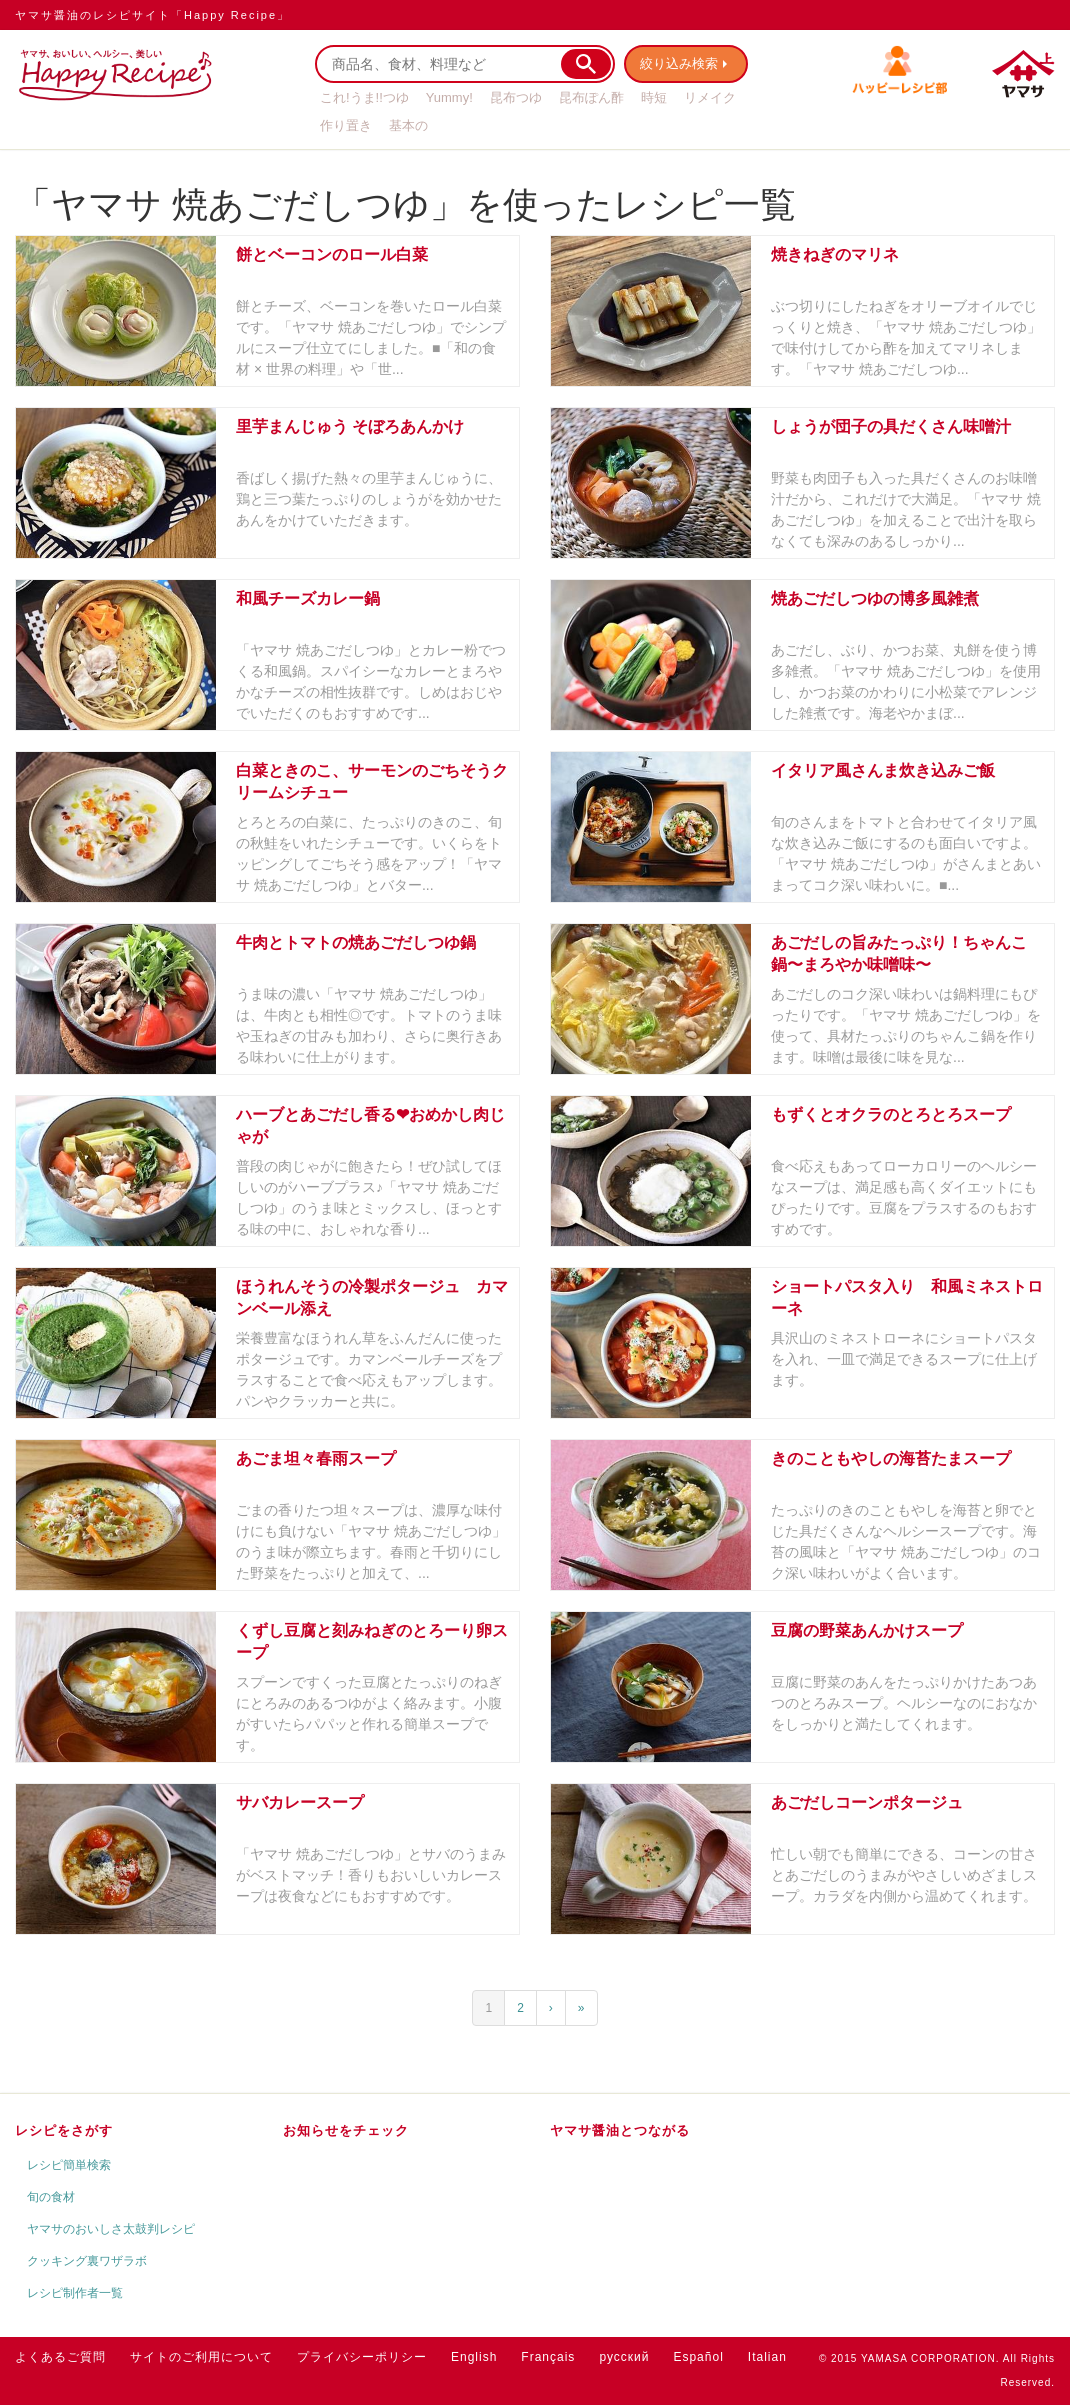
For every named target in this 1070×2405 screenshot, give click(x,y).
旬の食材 (51, 2197)
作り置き (346, 125)
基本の (408, 125)
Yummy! (449, 97)
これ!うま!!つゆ (364, 97)
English (474, 2357)
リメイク (710, 97)
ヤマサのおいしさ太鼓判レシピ (111, 2229)
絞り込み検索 (681, 63)
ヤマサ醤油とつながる (620, 2130)
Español (698, 2357)
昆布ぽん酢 (591, 97)
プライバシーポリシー (362, 2357)
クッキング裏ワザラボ (87, 2261)
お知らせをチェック (346, 2130)
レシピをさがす (64, 2130)
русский (624, 2357)
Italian (767, 2357)
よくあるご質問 (60, 2357)
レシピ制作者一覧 (75, 2293)
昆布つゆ (516, 97)
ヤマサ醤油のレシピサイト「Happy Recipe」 (152, 15)
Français (548, 2357)
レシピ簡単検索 (69, 2165)
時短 (654, 97)
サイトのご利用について (201, 2357)
